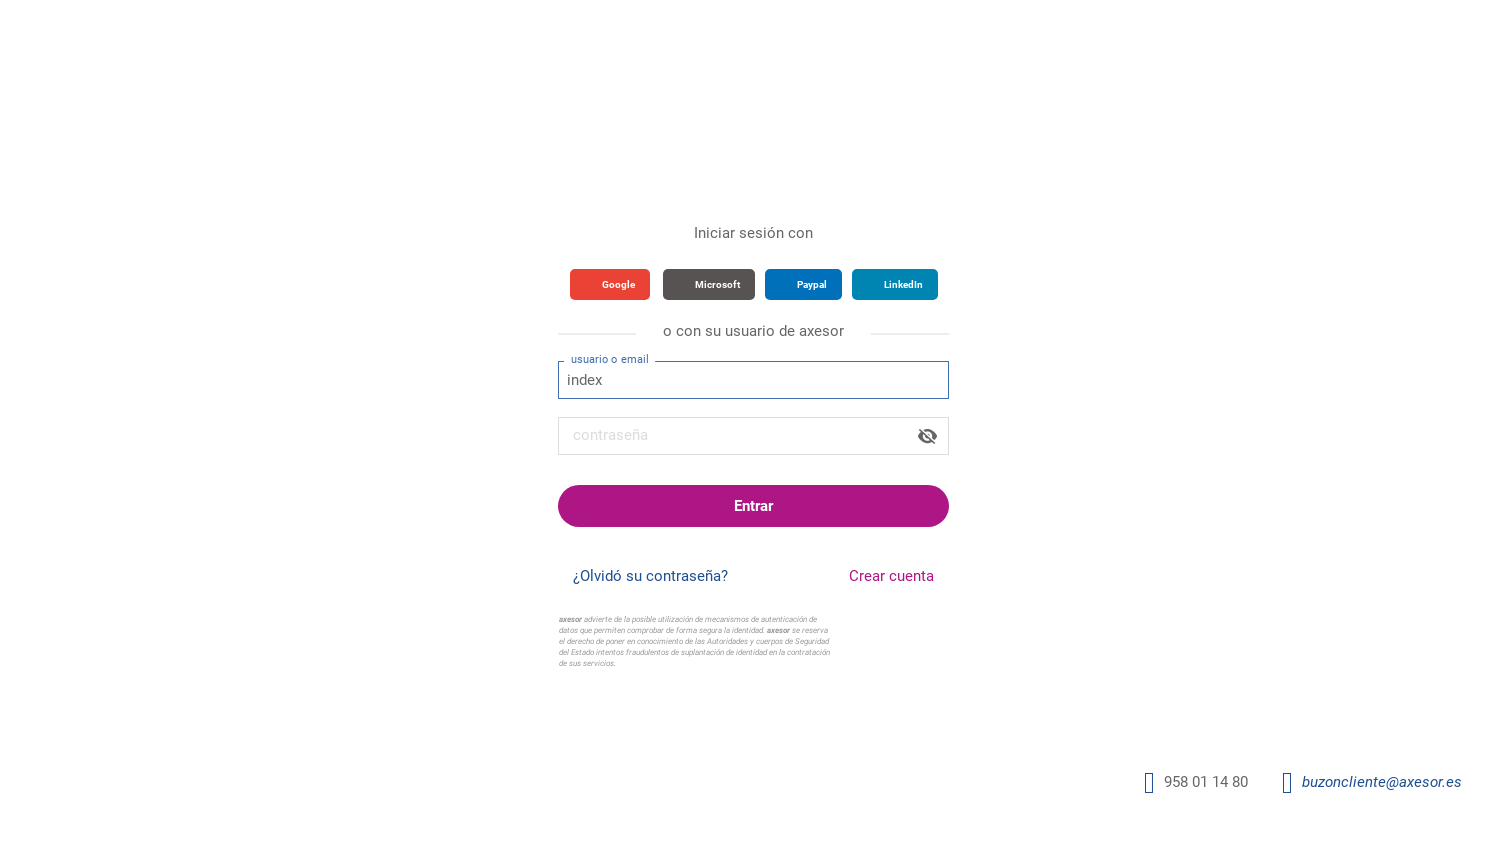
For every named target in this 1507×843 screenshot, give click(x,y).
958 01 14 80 (1206, 782)
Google (618, 284)
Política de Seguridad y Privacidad (758, 724)
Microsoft (717, 284)
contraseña (610, 435)
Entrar (753, 506)
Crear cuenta (891, 576)
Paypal (812, 284)
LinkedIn (903, 284)
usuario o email (610, 359)
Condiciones (893, 724)
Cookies (957, 724)
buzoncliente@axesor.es (1382, 782)
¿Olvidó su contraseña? (650, 576)
